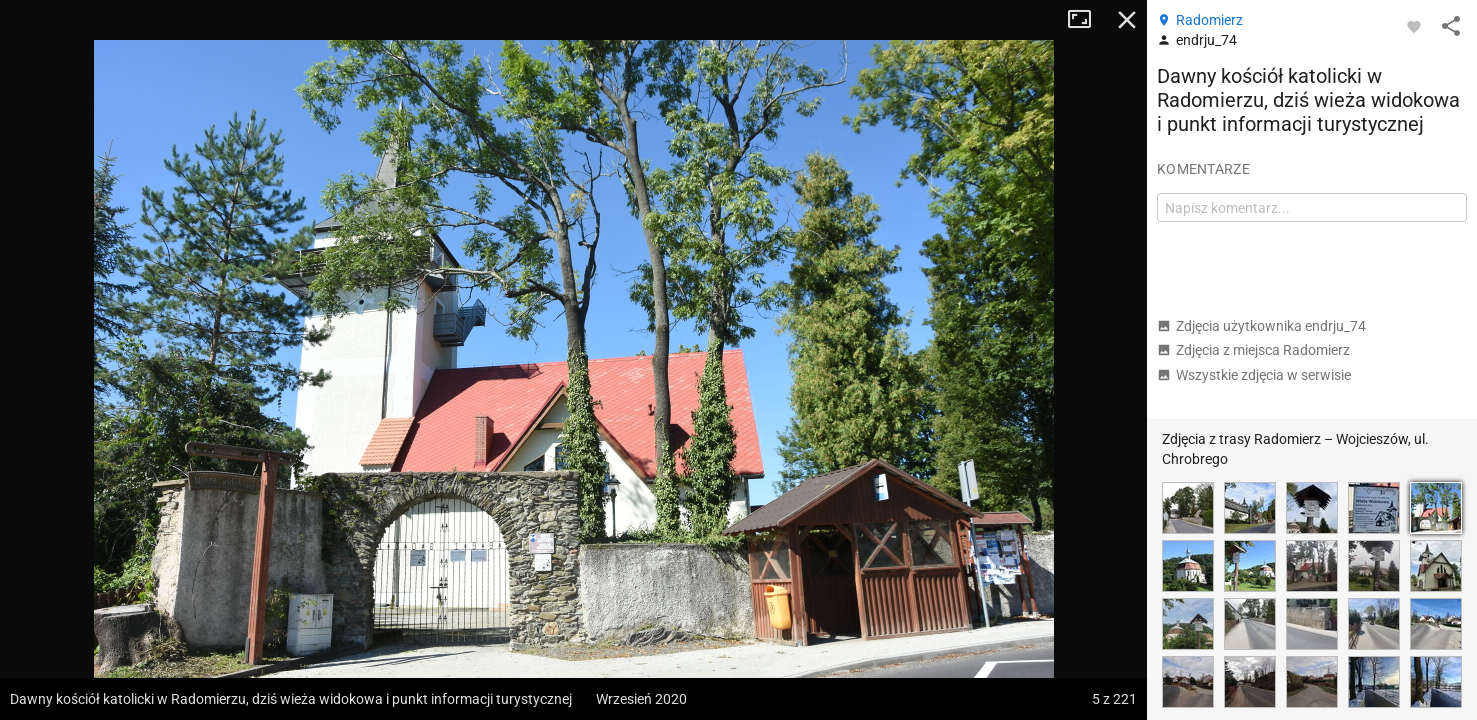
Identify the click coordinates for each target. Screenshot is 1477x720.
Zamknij (1127, 20)
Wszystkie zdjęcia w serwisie (1254, 375)
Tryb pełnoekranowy (1087, 20)
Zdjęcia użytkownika (1261, 326)
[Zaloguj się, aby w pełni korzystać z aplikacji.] (1414, 26)
